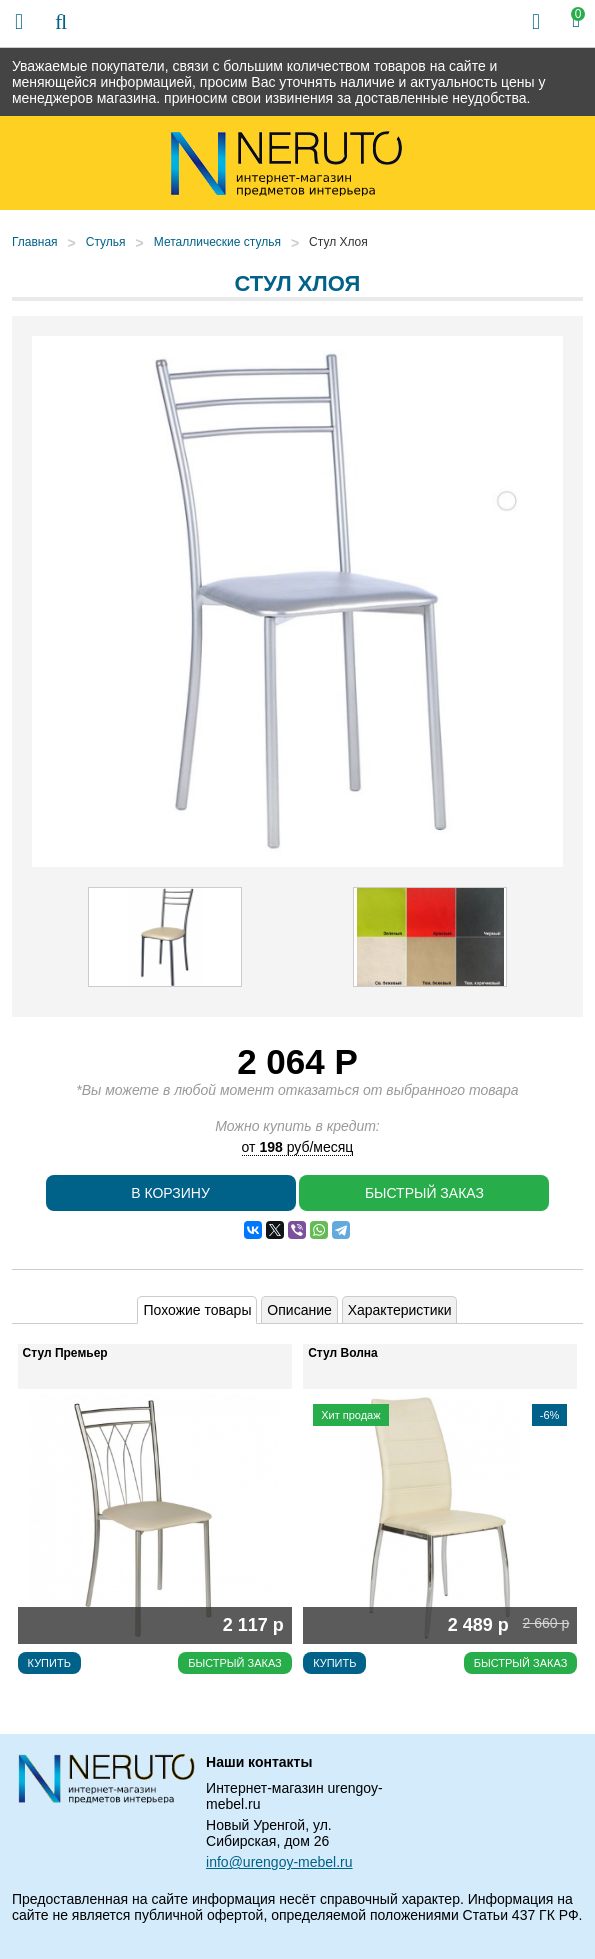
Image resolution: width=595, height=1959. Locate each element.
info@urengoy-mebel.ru (279, 1862)
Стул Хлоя (338, 242)
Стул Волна (343, 1353)
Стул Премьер (65, 1353)
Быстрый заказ (424, 1193)
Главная (35, 242)
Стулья (106, 242)
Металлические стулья (217, 242)
